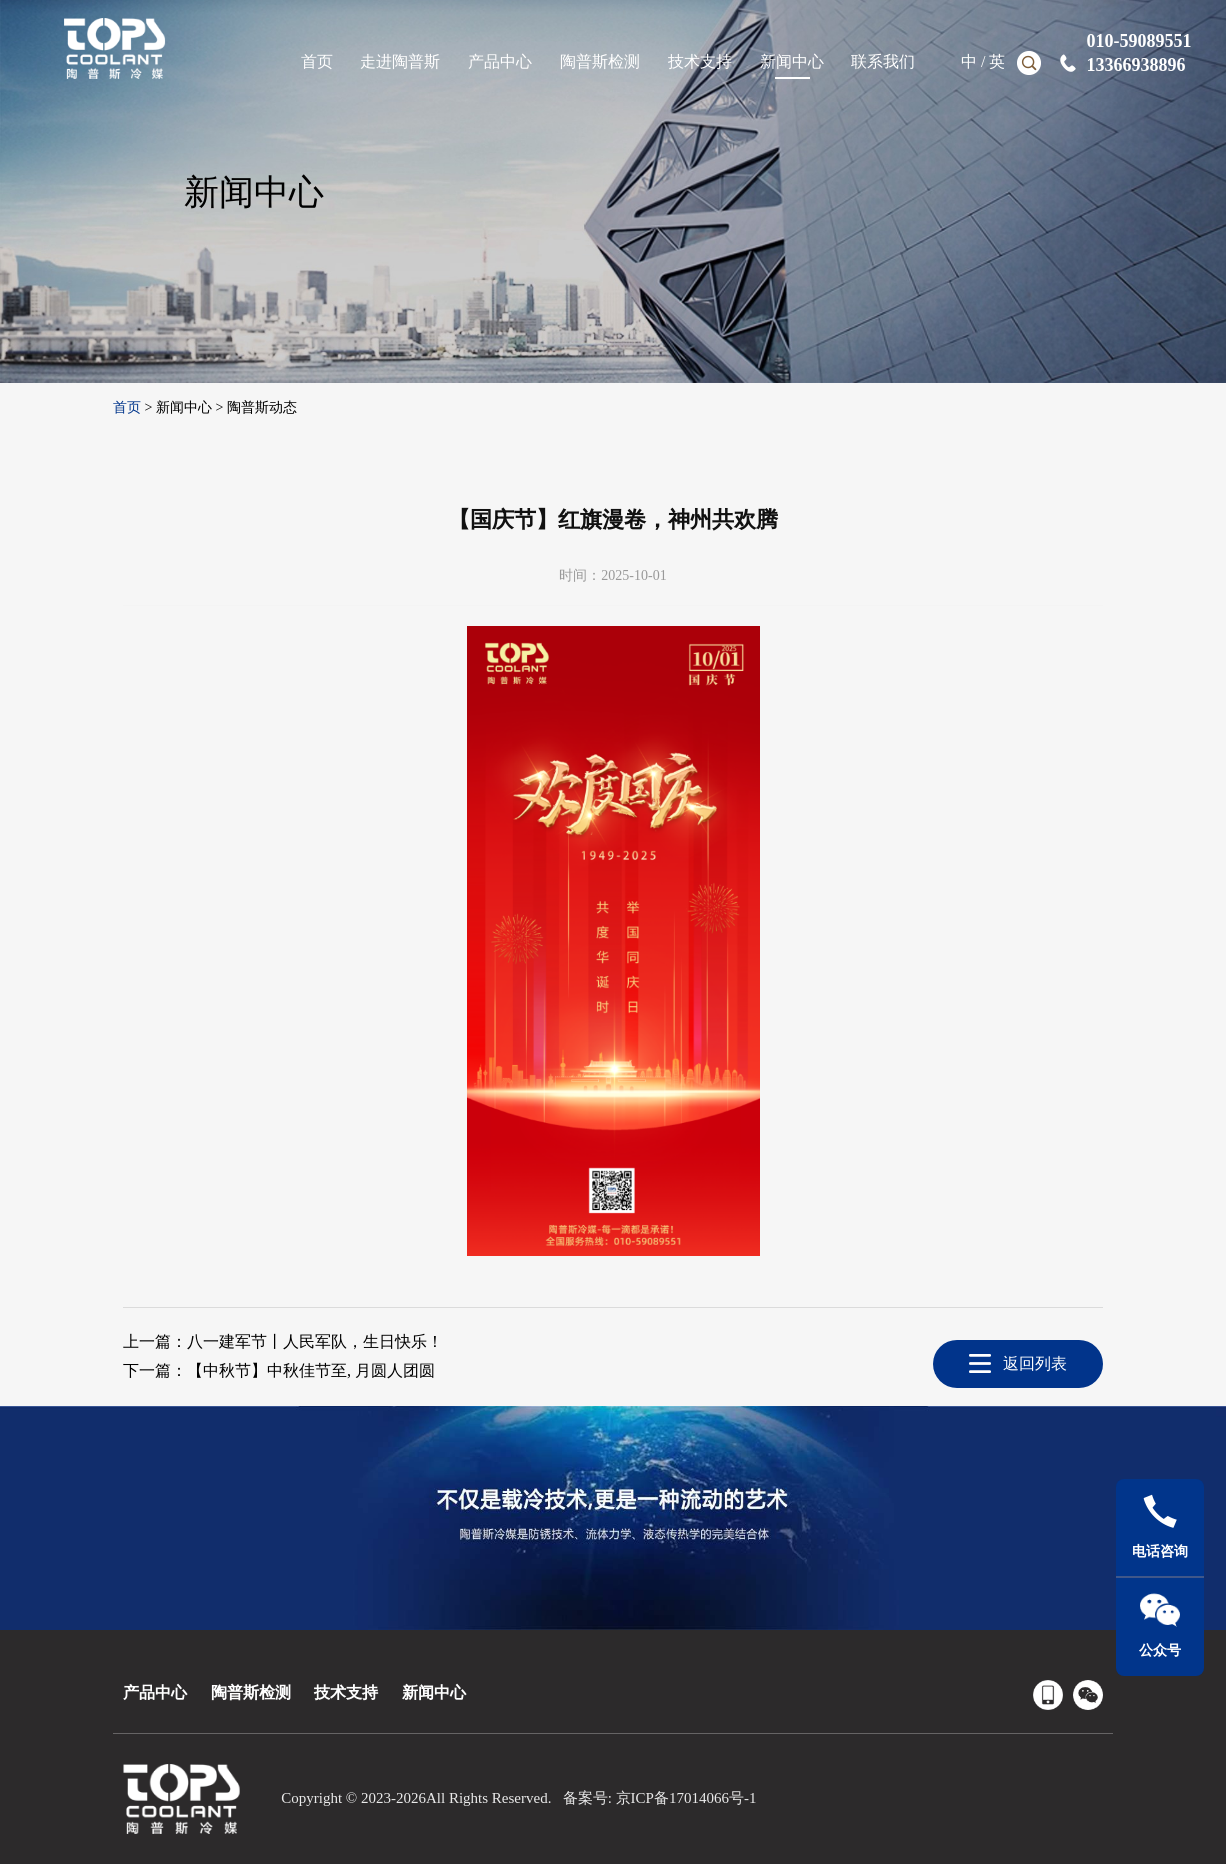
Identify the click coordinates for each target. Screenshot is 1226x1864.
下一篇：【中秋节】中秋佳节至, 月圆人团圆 (279, 1370)
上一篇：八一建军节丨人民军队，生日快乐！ (283, 1341)
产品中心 (155, 1692)
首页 (127, 407)
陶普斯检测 (251, 1692)
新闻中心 (184, 407)
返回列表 (1035, 1363)
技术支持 (346, 1692)
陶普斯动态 (262, 407)
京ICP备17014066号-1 (686, 1798)
